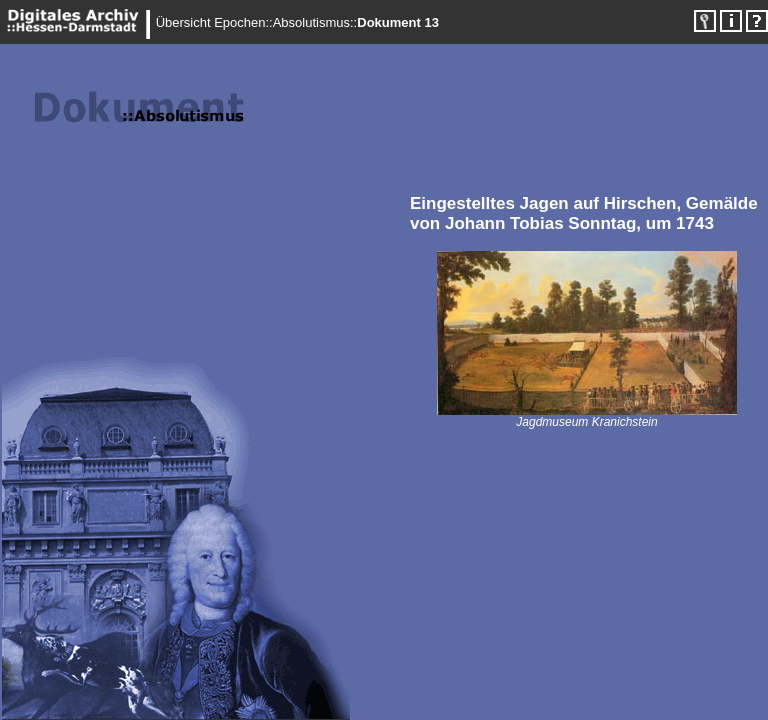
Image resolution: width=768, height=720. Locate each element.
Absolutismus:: (315, 22)
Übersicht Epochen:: (214, 22)
